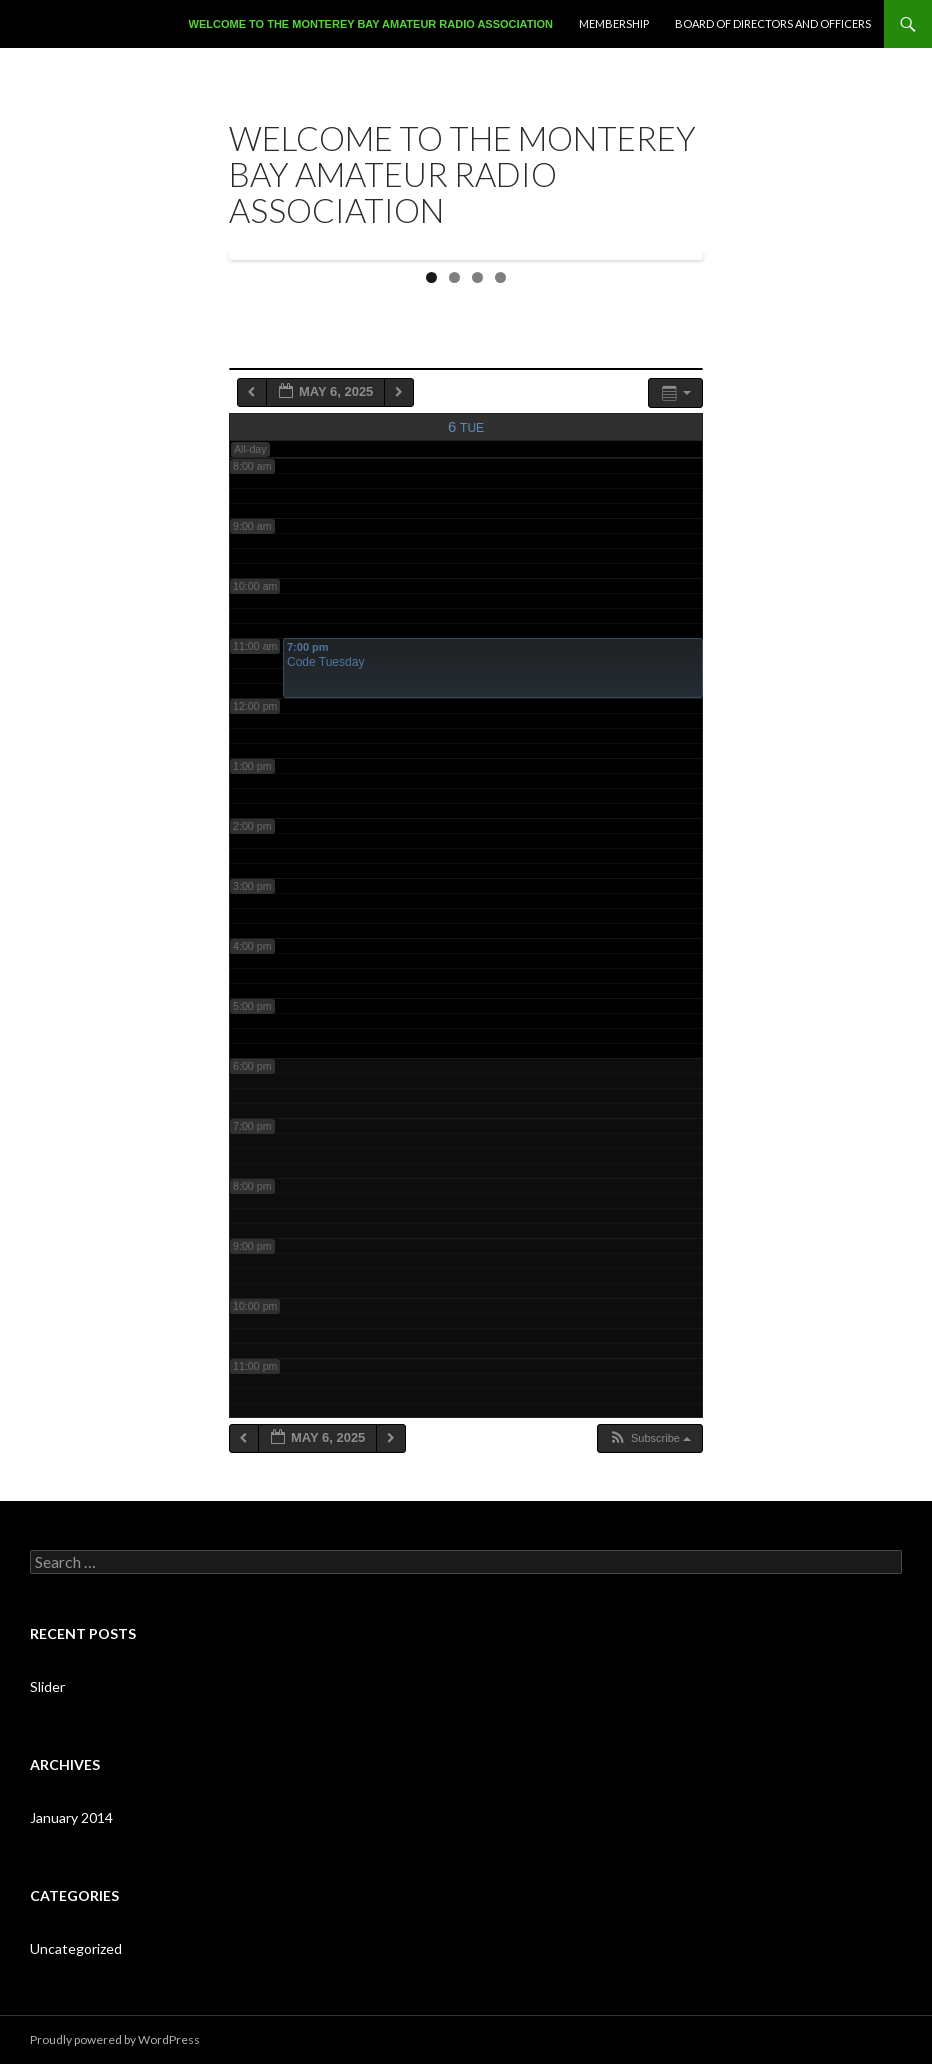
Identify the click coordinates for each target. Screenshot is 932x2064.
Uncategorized (76, 1948)
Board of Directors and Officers (773, 23)
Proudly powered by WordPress (115, 2039)
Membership (614, 23)
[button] (649, 1438)
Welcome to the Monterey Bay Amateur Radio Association (371, 24)
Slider (47, 1686)
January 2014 (71, 1817)
